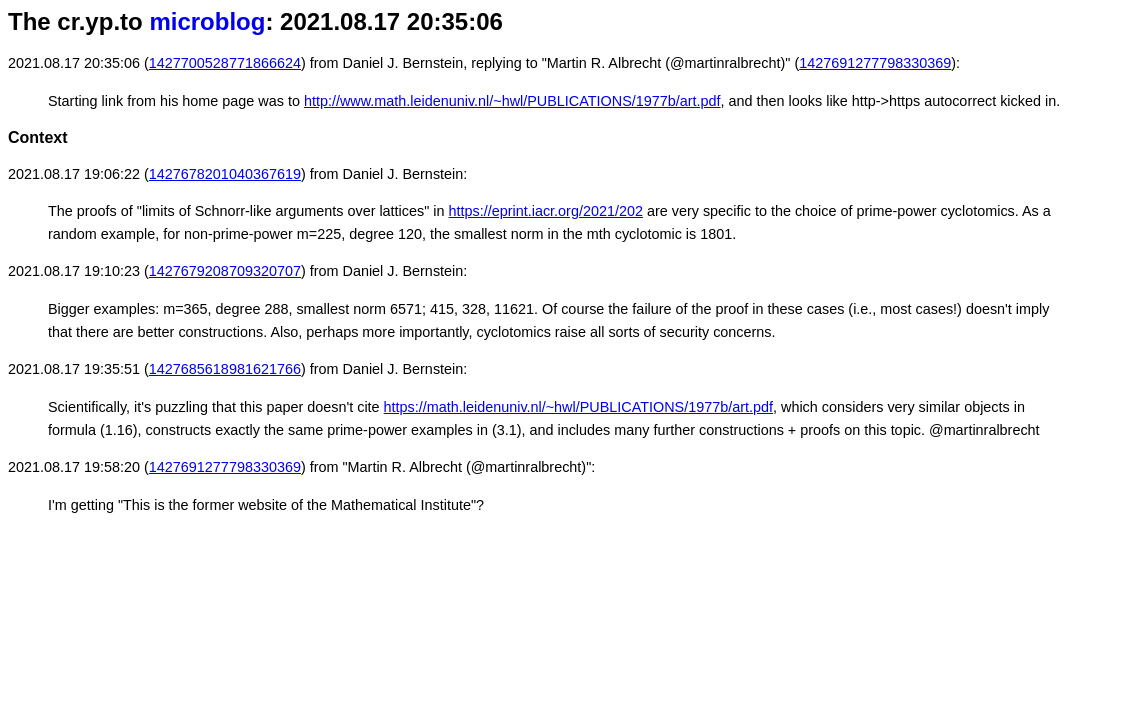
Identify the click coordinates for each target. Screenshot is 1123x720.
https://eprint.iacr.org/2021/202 (546, 211)
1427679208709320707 (225, 271)
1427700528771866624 (225, 63)
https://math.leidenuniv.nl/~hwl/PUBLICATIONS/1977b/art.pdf (578, 407)
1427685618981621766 (225, 369)
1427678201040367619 (225, 174)
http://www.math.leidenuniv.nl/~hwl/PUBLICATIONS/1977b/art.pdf (512, 101)
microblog (207, 21)
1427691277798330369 (875, 63)
